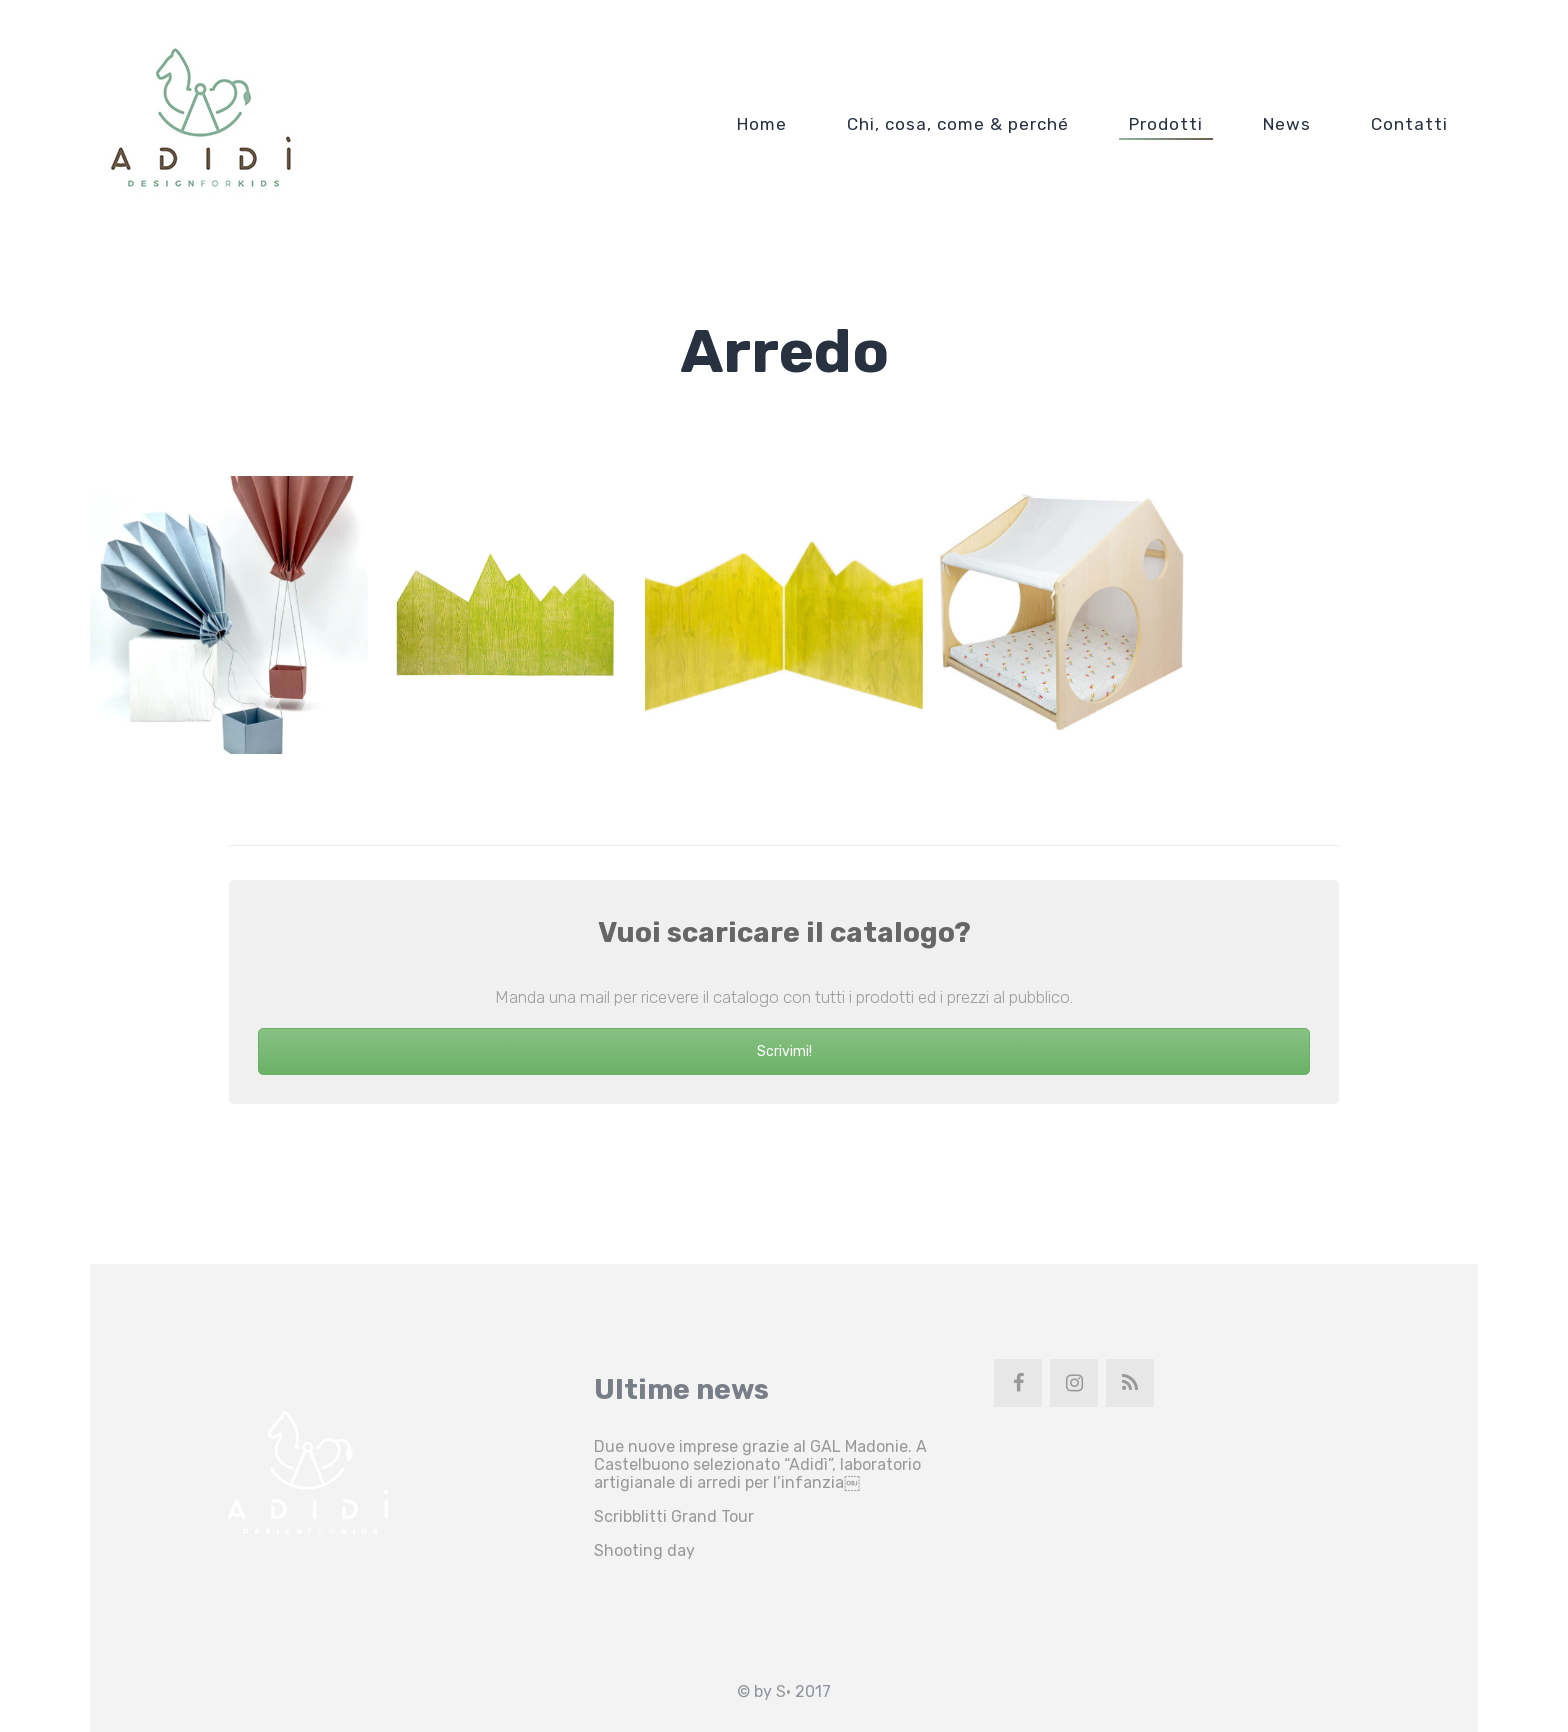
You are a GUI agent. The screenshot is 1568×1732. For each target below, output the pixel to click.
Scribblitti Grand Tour (674, 1516)
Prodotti (1166, 124)
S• (783, 1691)
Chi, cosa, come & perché (958, 124)
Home (762, 124)
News (1287, 124)
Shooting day (644, 1550)
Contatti (1409, 124)
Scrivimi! (784, 1051)
